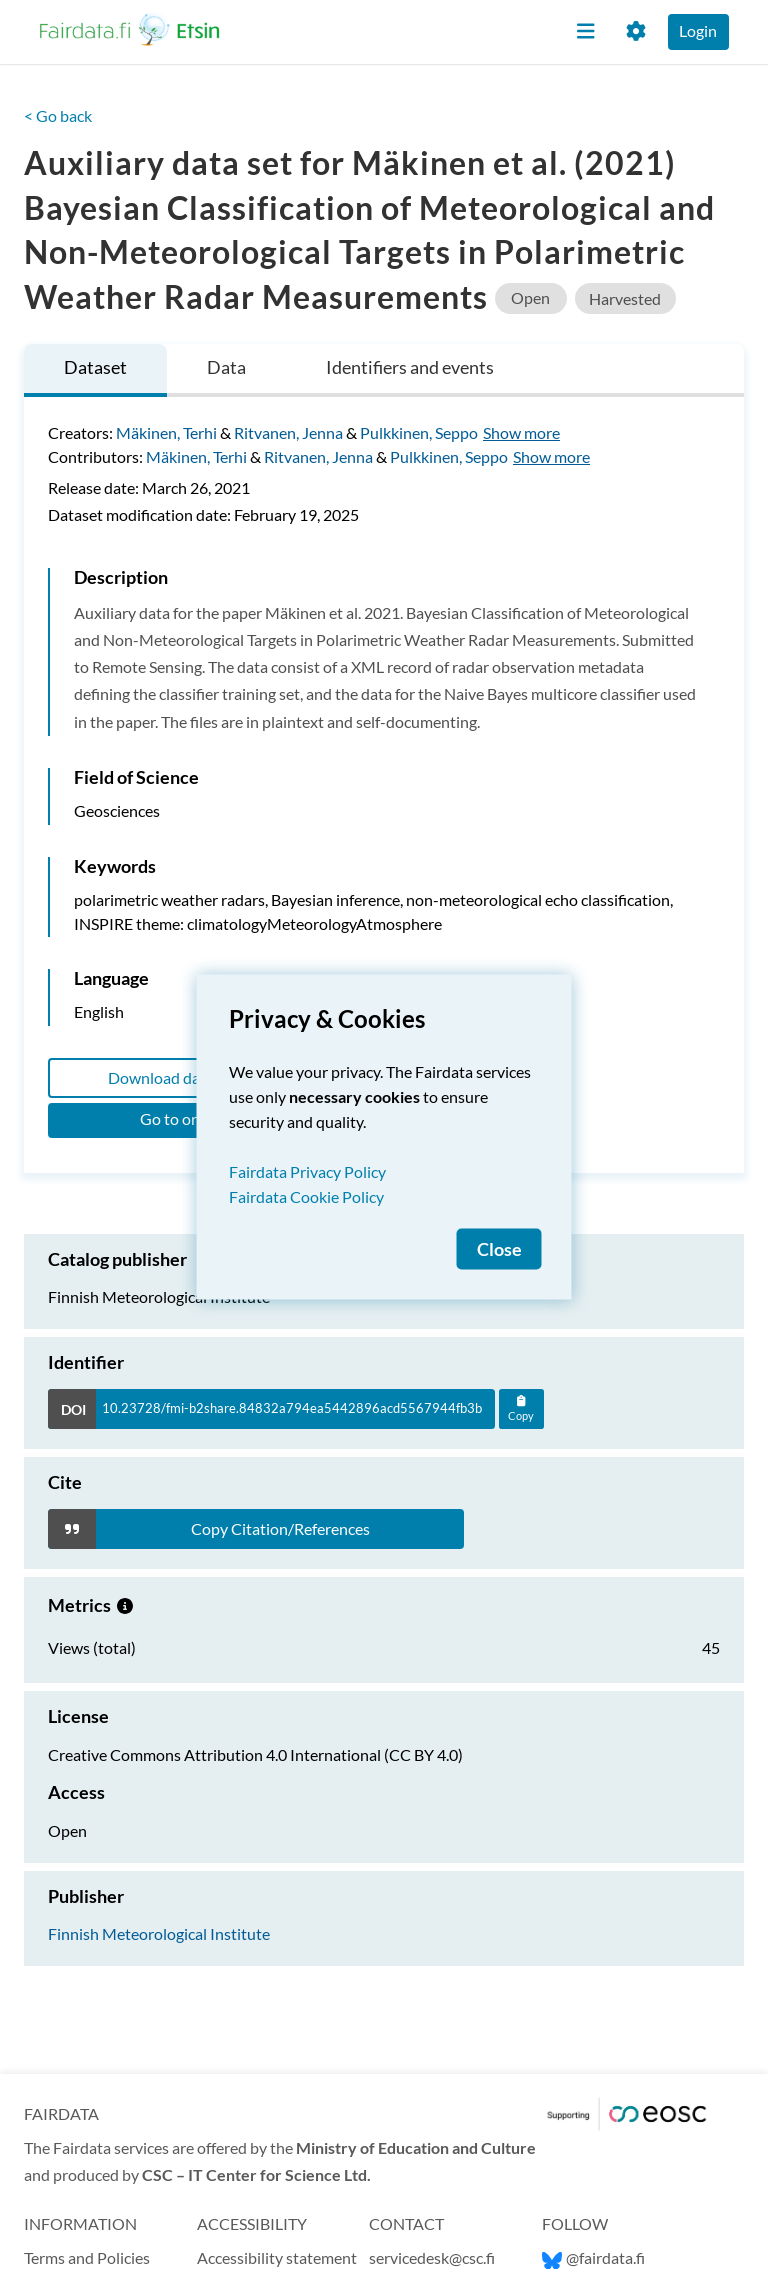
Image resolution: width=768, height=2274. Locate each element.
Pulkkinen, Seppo (419, 432)
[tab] (95, 370)
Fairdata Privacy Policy (307, 1171)
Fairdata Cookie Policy (306, 1196)
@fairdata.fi (593, 2257)
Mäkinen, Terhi (166, 432)
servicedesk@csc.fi (432, 2257)
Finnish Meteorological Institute (159, 1933)
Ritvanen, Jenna (288, 432)
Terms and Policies (87, 2257)
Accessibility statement (277, 2257)
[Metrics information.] (125, 1605)
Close (499, 1249)
